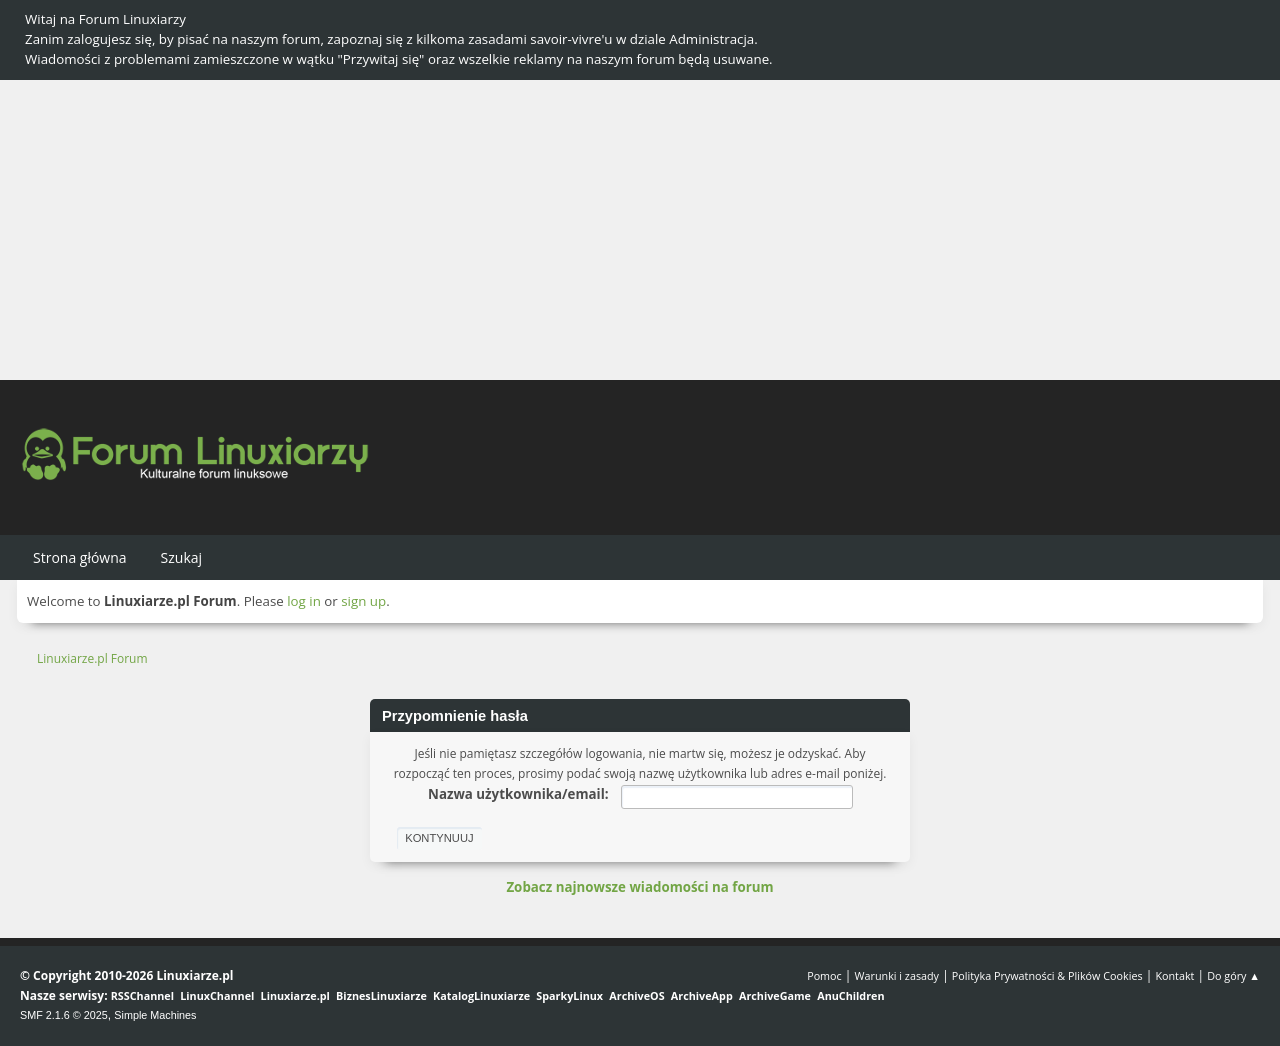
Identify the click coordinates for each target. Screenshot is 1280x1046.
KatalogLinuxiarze (481, 995)
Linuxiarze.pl (295, 995)
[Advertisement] (640, 230)
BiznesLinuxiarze (381, 995)
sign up (363, 601)
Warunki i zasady (897, 975)
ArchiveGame (775, 995)
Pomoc (824, 975)
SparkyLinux (569, 995)
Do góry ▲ (1233, 975)
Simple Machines (155, 1015)
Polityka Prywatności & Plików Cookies (1047, 975)
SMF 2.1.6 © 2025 (64, 1015)
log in (304, 601)
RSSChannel (142, 995)
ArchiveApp (702, 995)
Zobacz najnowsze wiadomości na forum (639, 887)
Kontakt (1174, 975)
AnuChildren (850, 995)
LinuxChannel (217, 995)
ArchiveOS (636, 995)
